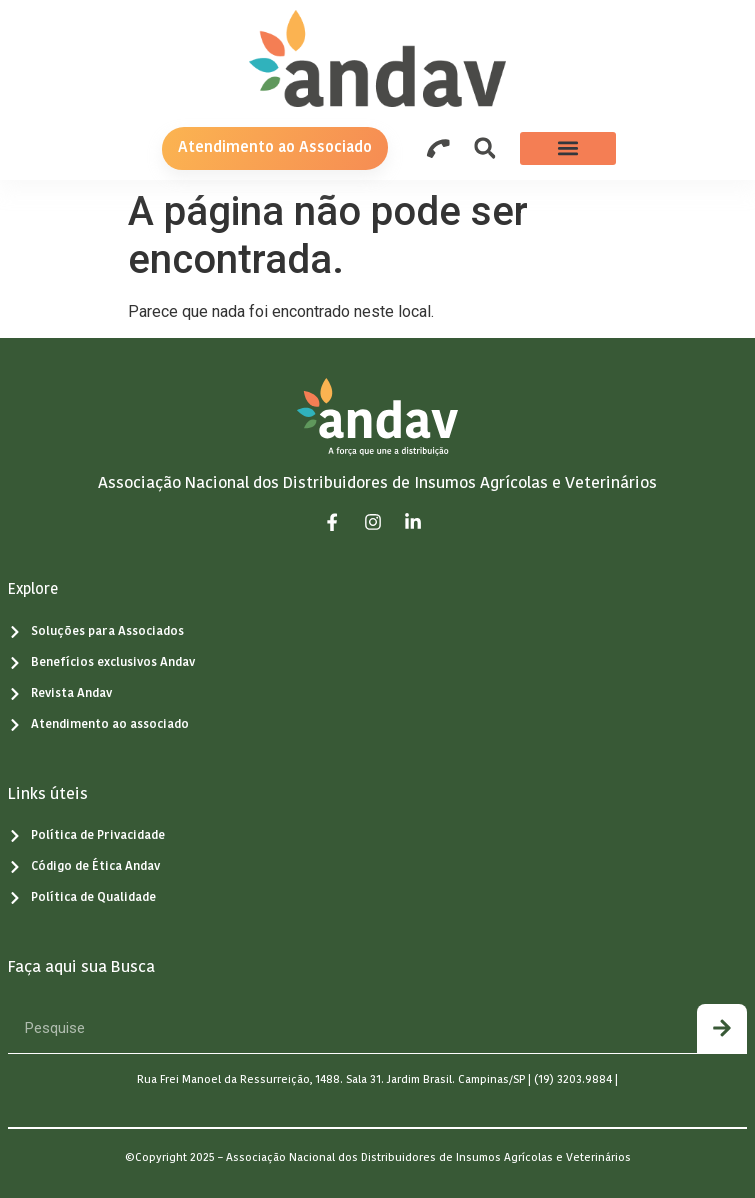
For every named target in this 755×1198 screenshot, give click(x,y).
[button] (484, 148)
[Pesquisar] (722, 1028)
